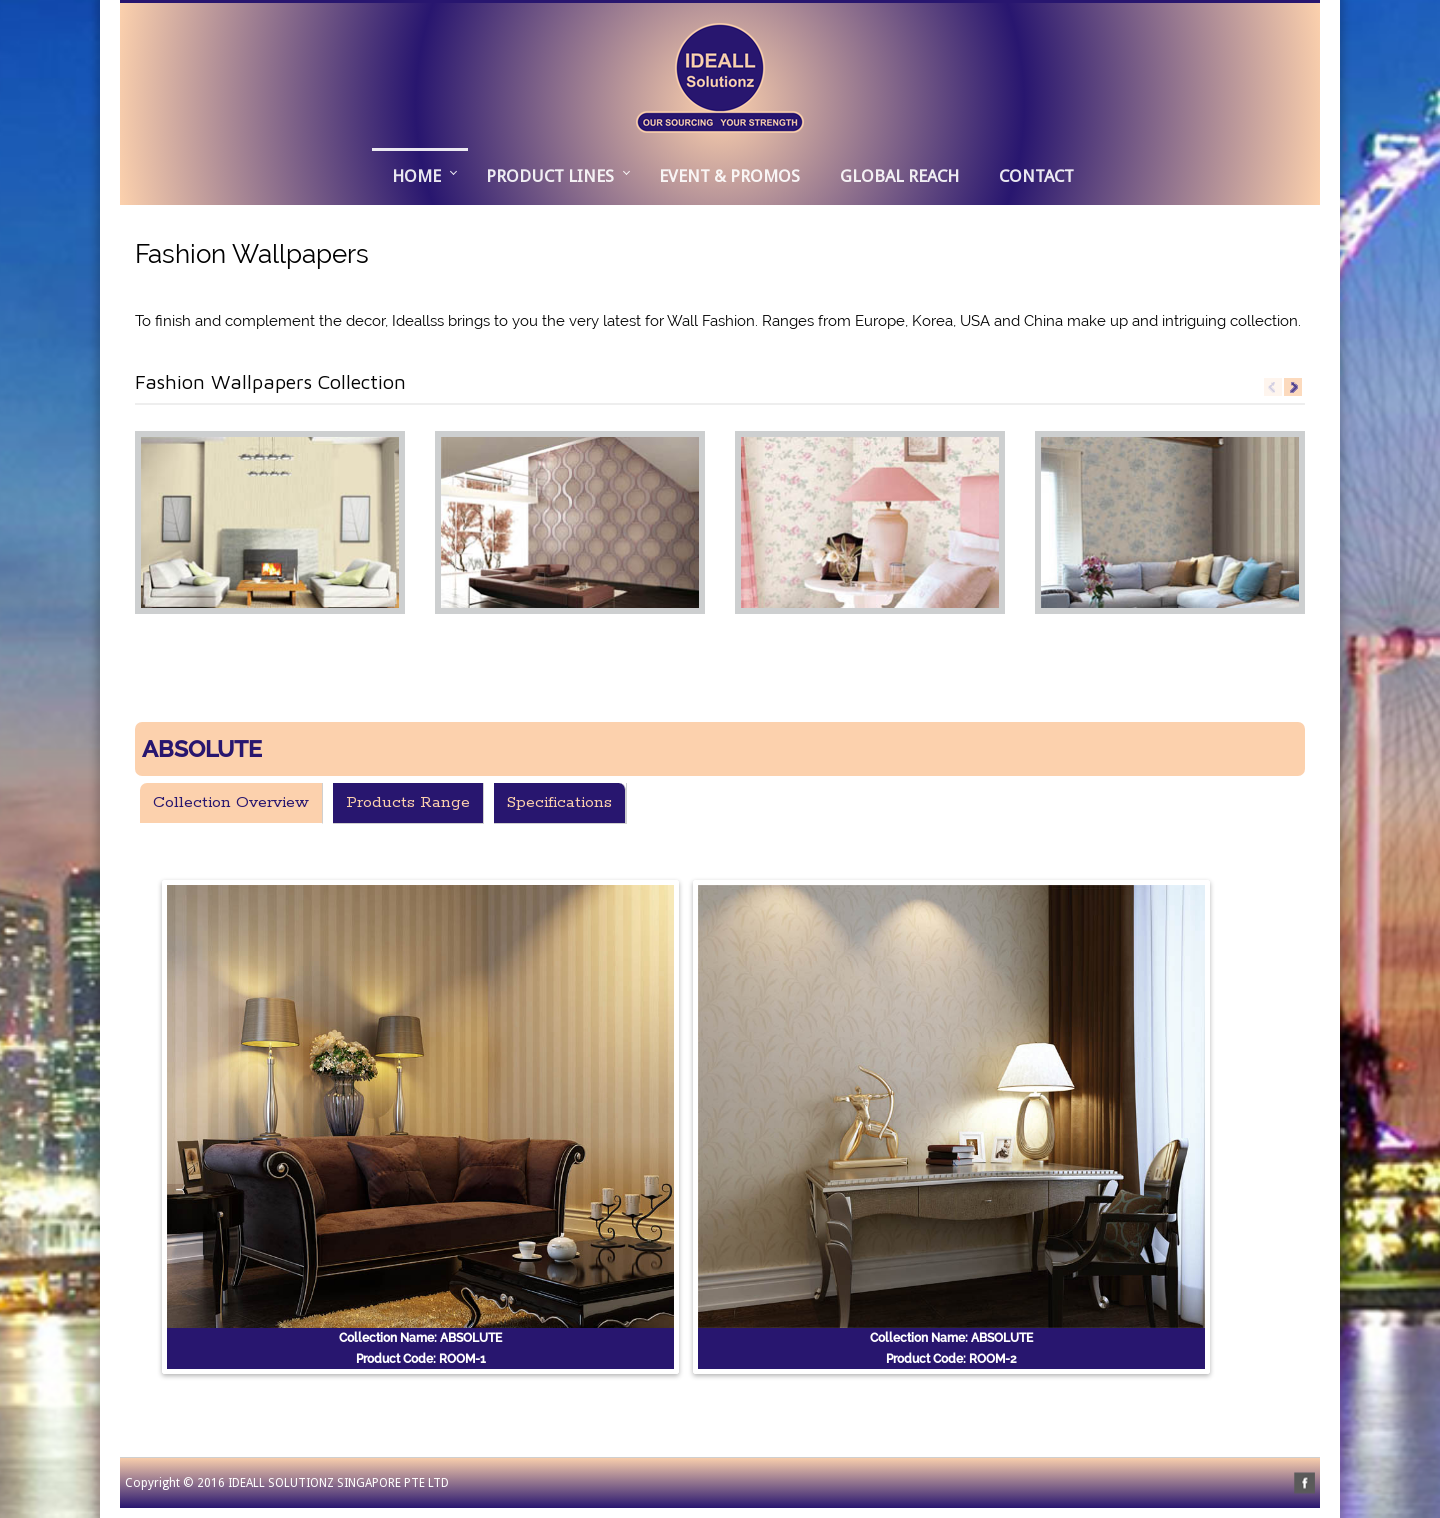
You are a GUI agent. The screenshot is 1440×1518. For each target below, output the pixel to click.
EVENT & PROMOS (729, 176)
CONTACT (1036, 176)
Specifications (559, 802)
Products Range (408, 802)
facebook (1304, 1483)
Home (416, 176)
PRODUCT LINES (550, 176)
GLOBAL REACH (899, 176)
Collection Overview (231, 802)
